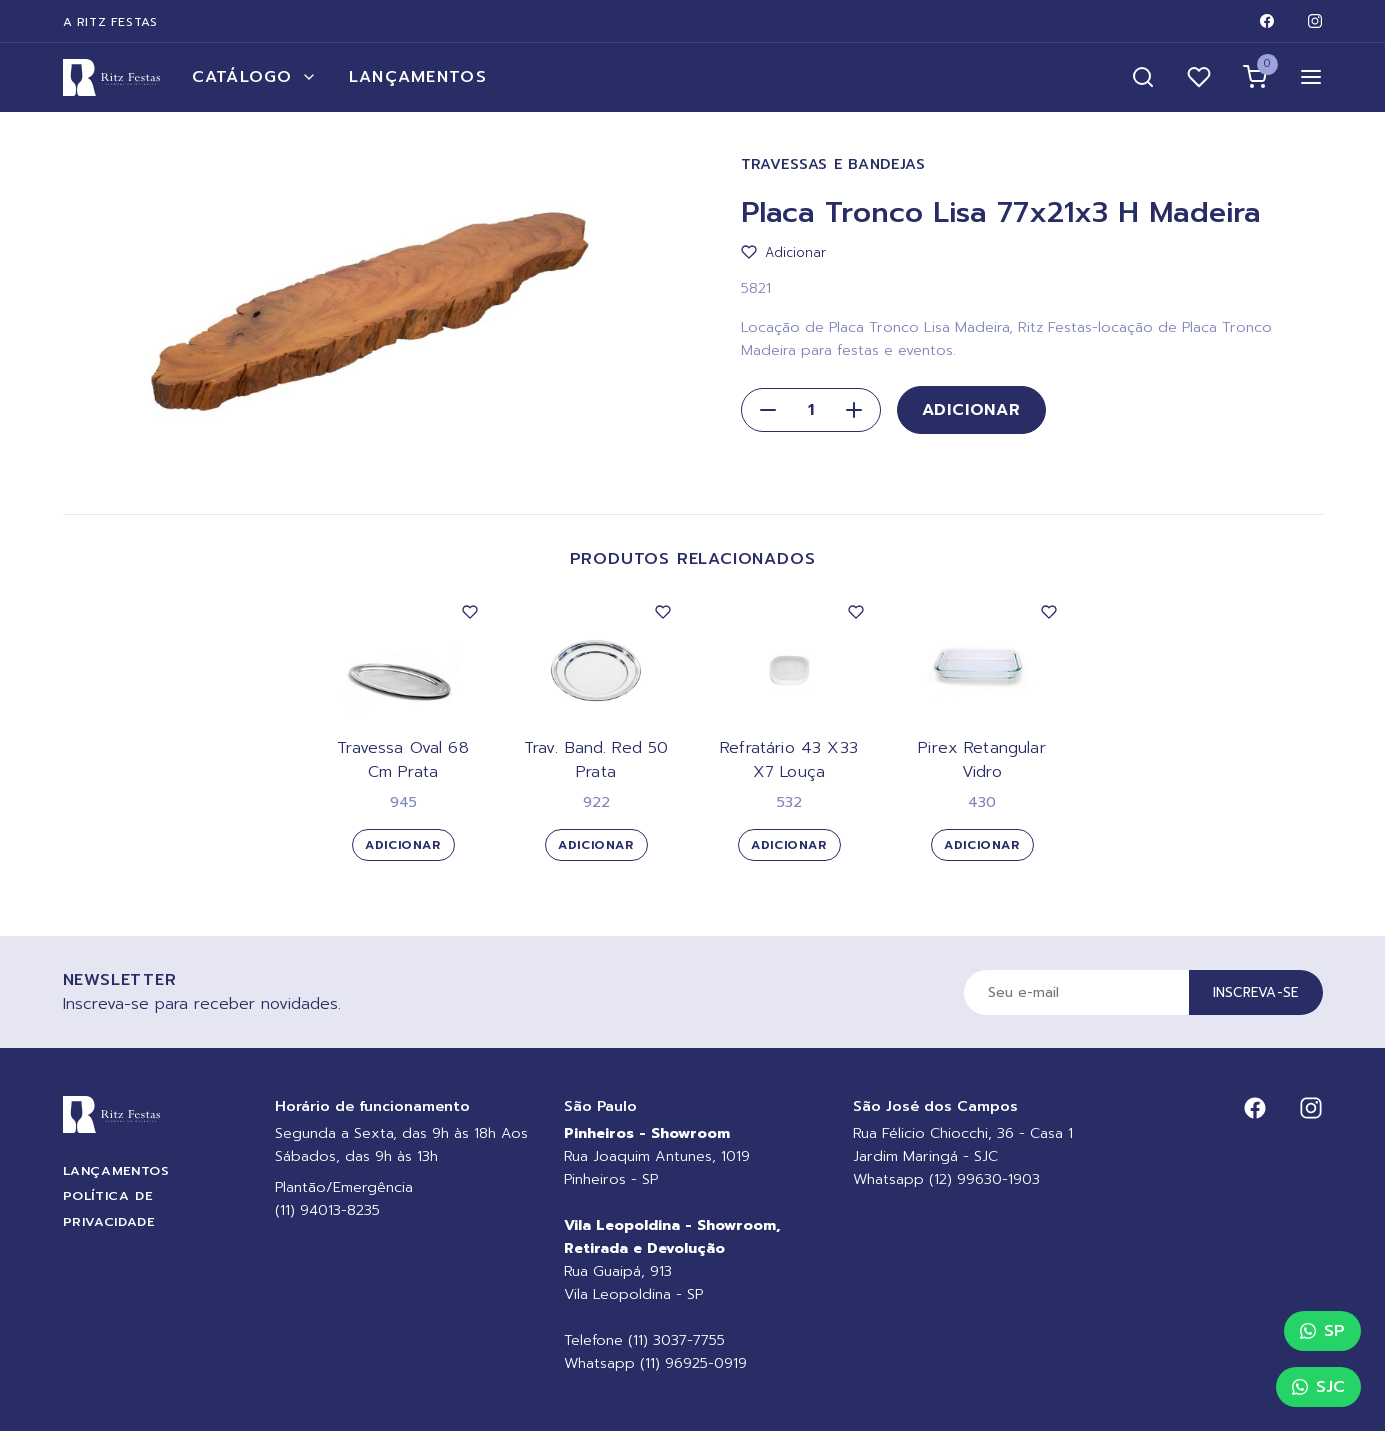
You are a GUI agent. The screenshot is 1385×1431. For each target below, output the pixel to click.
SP (1322, 1331)
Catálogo (254, 77)
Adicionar (971, 410)
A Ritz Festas (110, 22)
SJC (1318, 1387)
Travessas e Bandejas (833, 164)
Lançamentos (418, 77)
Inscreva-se (1256, 992)
